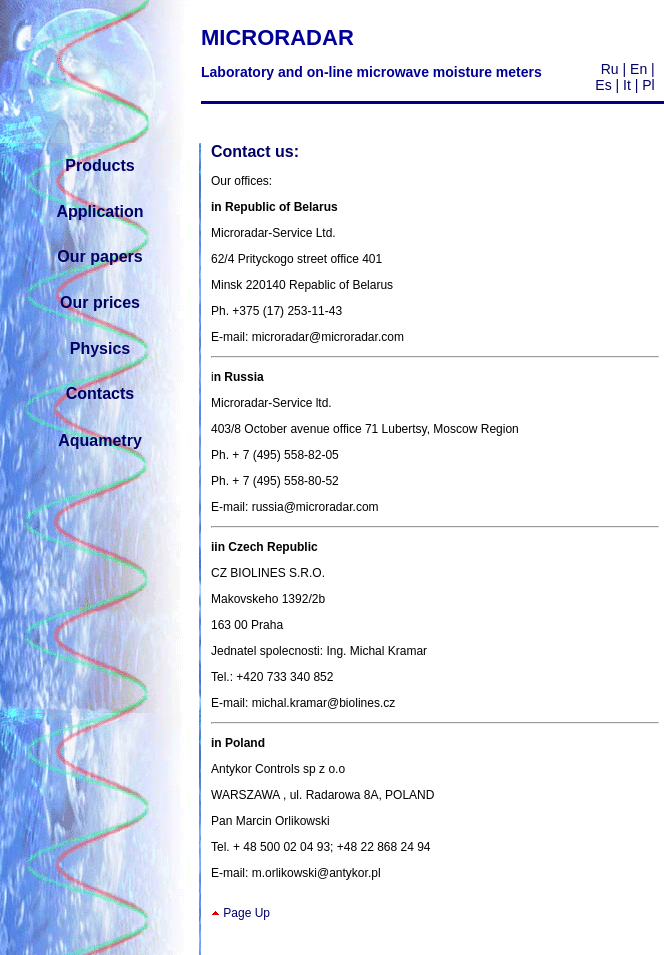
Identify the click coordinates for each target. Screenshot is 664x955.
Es (603, 85)
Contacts (100, 393)
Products (99, 165)
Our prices (100, 302)
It (625, 85)
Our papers (99, 256)
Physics (100, 348)
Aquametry (100, 440)
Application (99, 211)
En (638, 69)
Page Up (246, 913)
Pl (648, 85)
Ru (610, 69)
